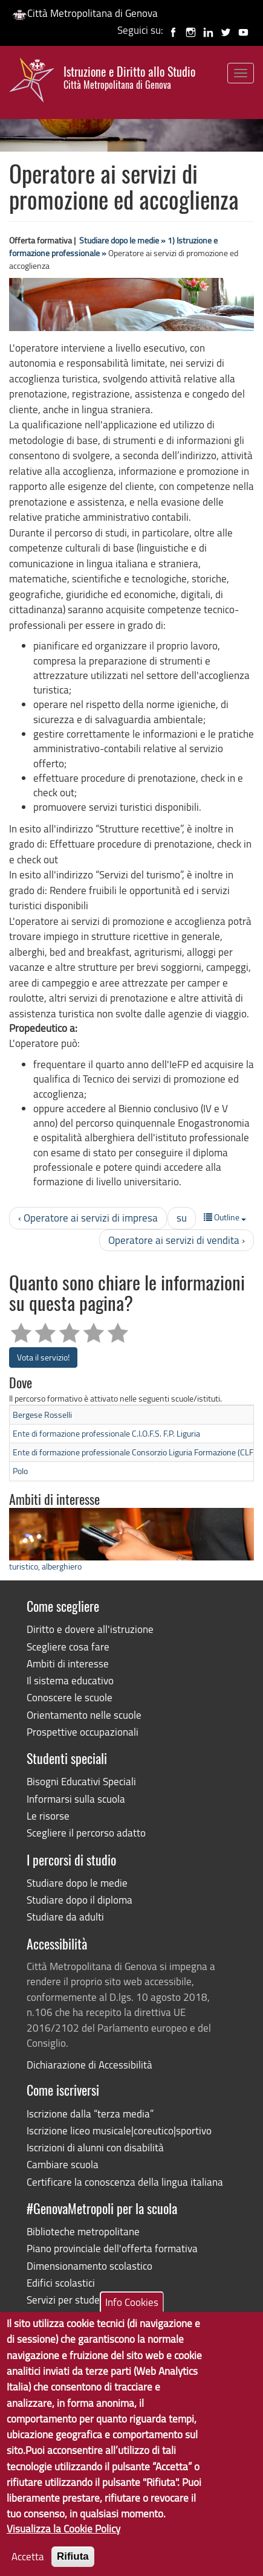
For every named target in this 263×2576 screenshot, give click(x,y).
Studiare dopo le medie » (122, 240)
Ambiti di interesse (68, 1663)
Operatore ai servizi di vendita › (176, 1240)
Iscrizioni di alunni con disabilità (95, 2147)
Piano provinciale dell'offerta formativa (112, 2248)
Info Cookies (131, 2318)
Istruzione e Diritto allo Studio (129, 77)
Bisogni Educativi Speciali (81, 1781)
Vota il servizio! (43, 1357)
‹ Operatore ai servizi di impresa (88, 1218)
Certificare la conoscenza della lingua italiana (125, 2182)
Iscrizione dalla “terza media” (90, 2113)
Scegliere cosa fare (68, 1646)
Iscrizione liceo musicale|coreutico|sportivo (119, 2130)
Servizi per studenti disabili (85, 2300)
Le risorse (48, 1816)
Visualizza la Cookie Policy (63, 2545)
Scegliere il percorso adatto (86, 1833)
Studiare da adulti (65, 1917)
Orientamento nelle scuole (84, 1715)
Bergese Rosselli (42, 1414)
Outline (225, 1217)
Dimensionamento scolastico (89, 2266)
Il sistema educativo (70, 1680)
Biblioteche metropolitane (83, 2231)
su (182, 1218)
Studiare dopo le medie (77, 1883)
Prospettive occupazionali (82, 1732)
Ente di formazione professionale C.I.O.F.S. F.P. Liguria (106, 1433)
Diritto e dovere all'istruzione (90, 1629)
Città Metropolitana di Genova (85, 13)
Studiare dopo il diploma (79, 1900)
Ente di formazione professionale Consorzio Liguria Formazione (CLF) (134, 1452)
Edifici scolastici (61, 2283)
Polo (20, 1470)
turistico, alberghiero (45, 1566)
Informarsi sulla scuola (76, 1799)
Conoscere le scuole (69, 1697)
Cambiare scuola (63, 2164)
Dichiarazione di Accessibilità (89, 2065)
